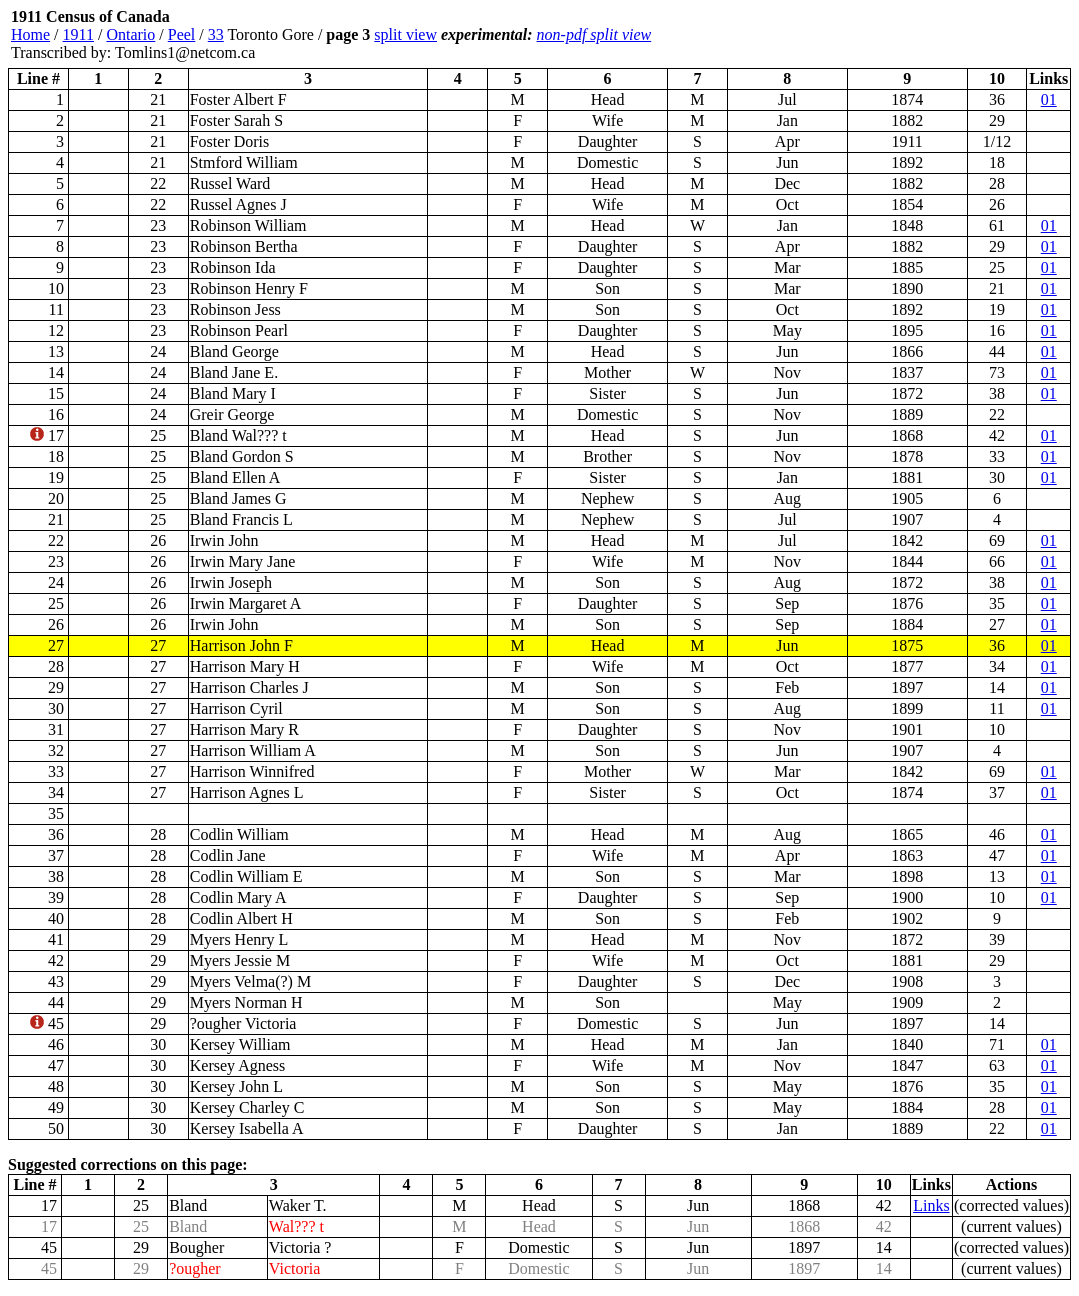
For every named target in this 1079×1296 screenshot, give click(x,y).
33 (216, 34)
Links (931, 1205)
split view (405, 34)
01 (1049, 99)
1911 (78, 34)
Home (30, 34)
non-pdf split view (594, 34)
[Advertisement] (951, 35)
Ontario (130, 34)
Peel (182, 34)
